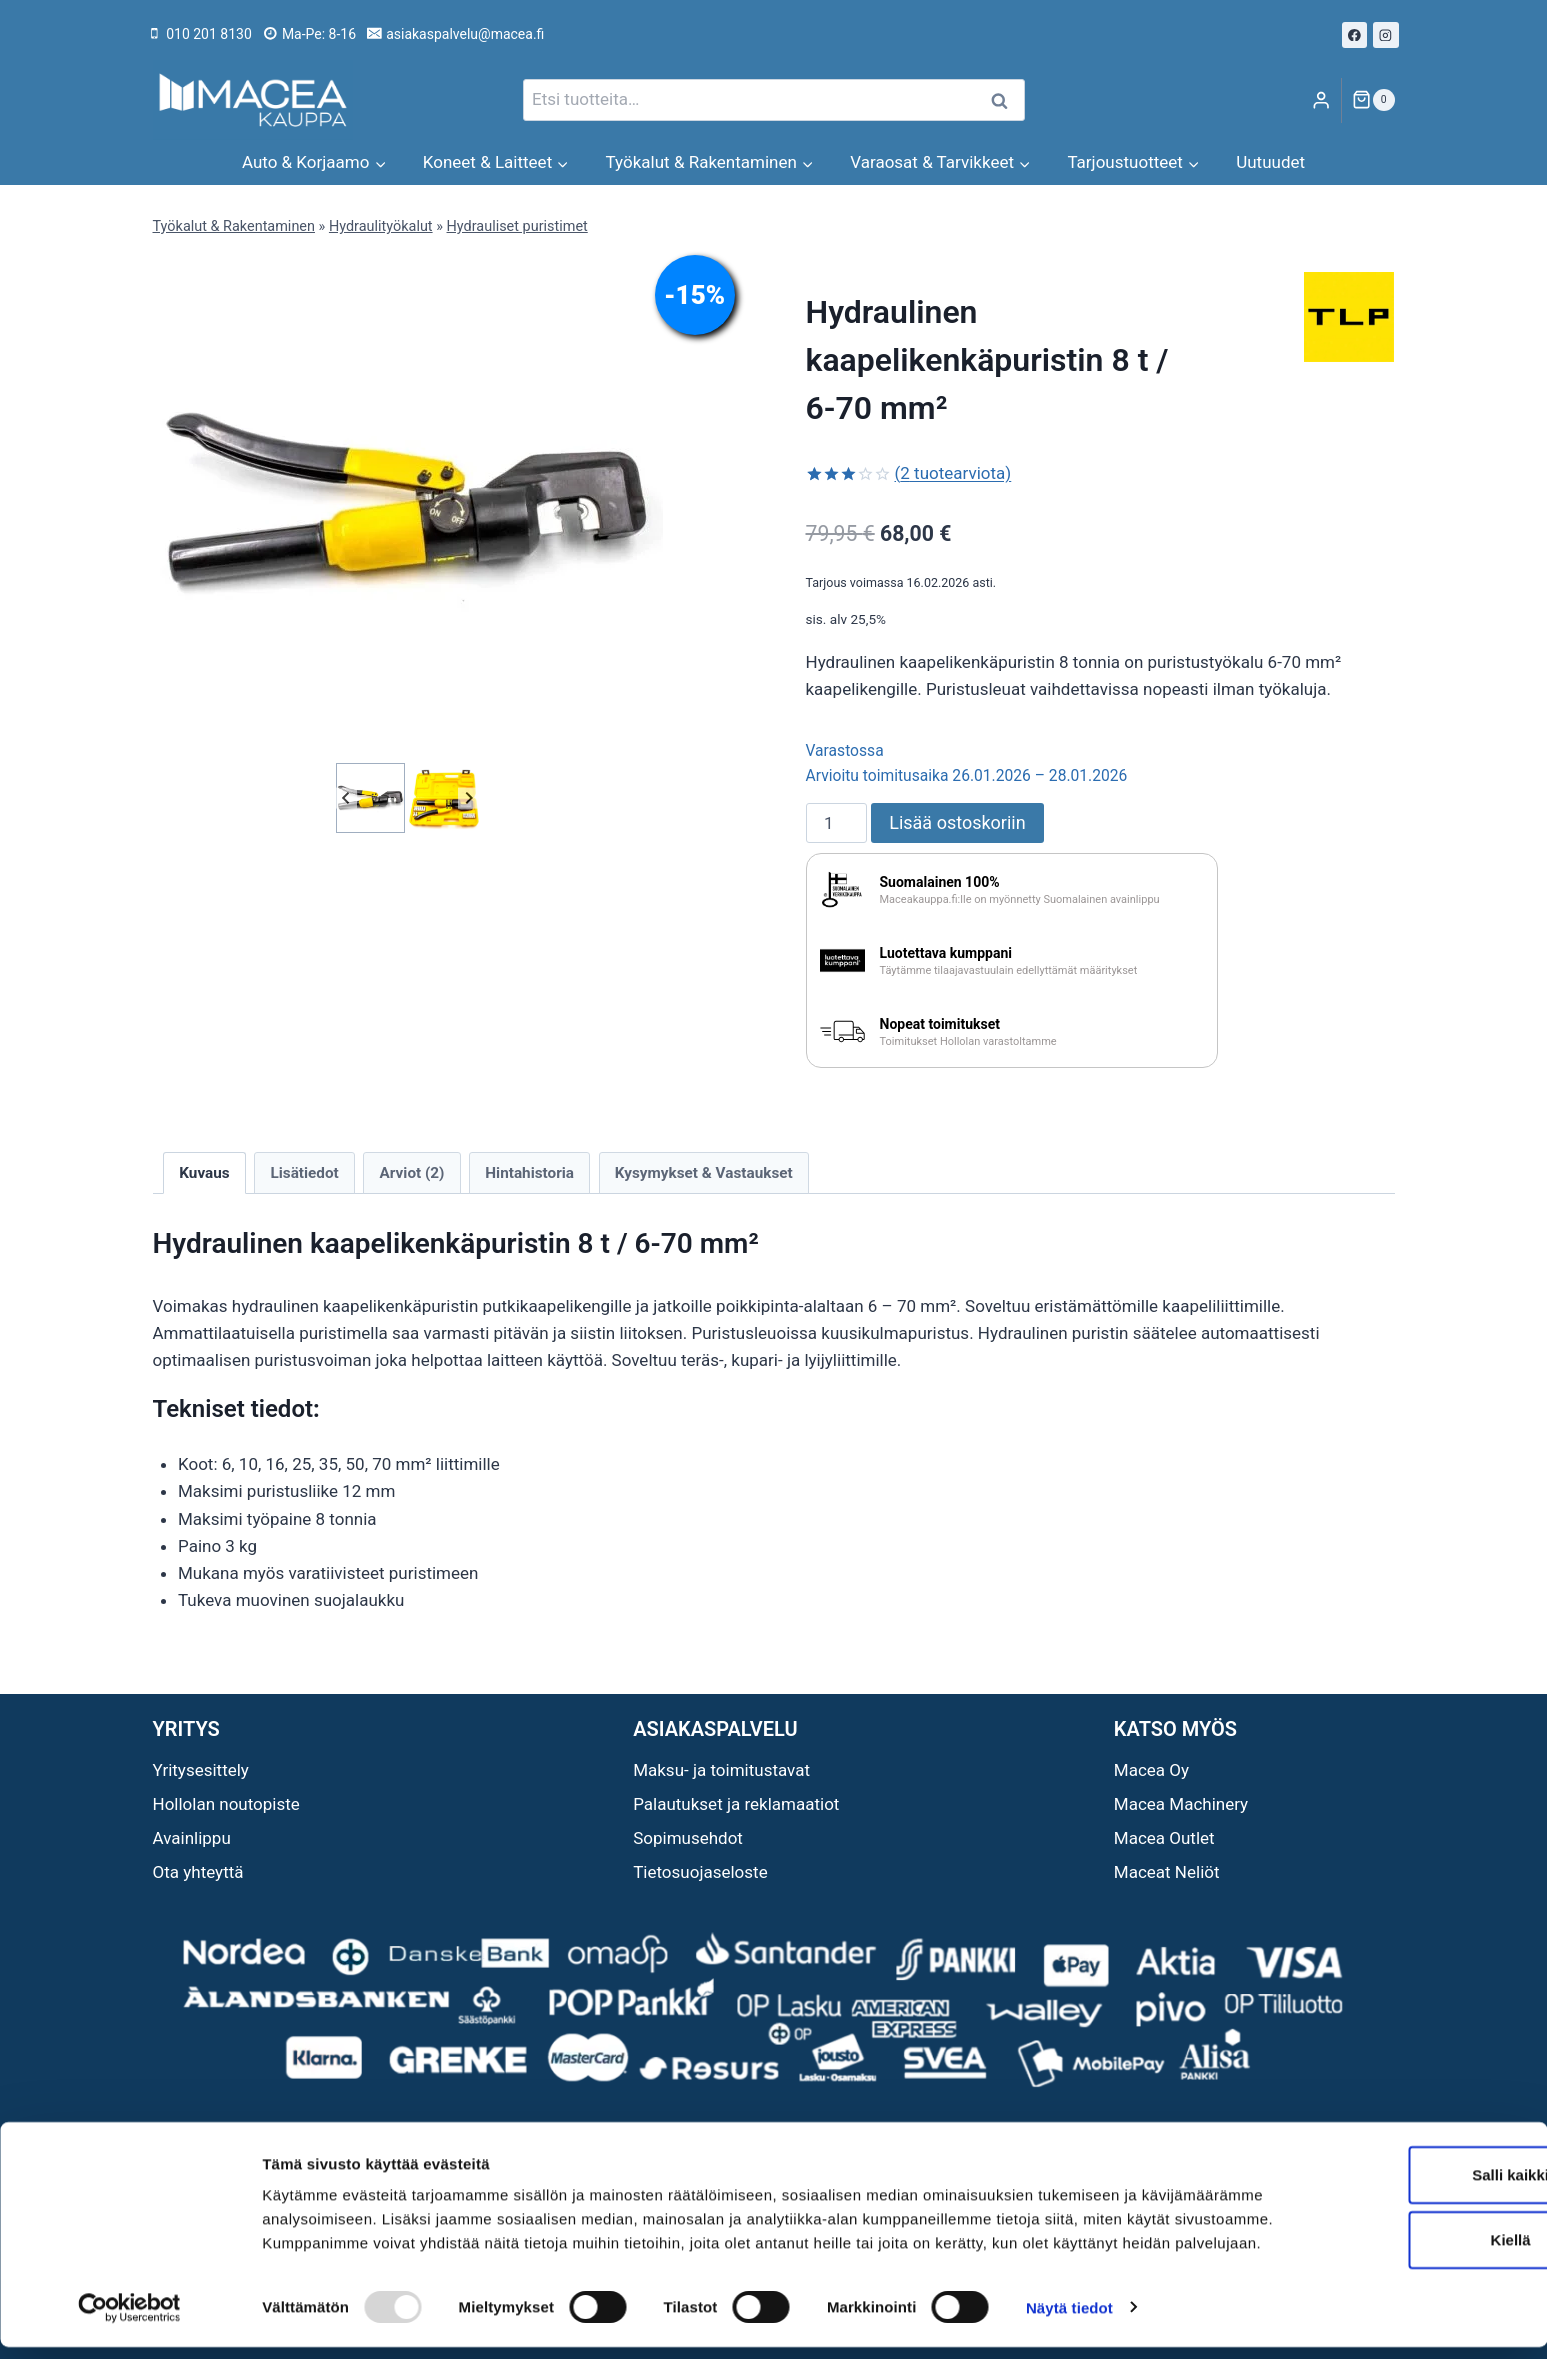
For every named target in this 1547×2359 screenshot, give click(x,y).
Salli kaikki (1380, 2162)
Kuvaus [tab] (204, 1173)
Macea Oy (1151, 1770)
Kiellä (1380, 2228)
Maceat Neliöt (1167, 1872)
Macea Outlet (1164, 1838)
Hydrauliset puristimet (517, 226)
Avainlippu (192, 1838)
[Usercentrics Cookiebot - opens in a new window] (129, 2320)
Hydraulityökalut (381, 226)
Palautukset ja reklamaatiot (736, 1804)
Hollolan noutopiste (226, 1804)
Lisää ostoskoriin (957, 822)
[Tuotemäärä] (837, 823)
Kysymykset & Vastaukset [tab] (704, 1173)
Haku (1006, 100)
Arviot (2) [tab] (412, 1173)
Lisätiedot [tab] (304, 1173)
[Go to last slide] (346, 797)
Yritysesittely (201, 1770)
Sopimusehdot (688, 1838)
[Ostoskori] (1373, 100)
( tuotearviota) (953, 473)
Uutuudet (1270, 162)
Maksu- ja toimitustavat (721, 1770)
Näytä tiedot (1069, 2319)
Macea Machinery (1181, 1804)
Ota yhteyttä (198, 1872)
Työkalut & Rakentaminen (234, 226)
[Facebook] (1355, 35)
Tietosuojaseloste (700, 1872)
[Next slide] (468, 797)
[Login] (1321, 100)
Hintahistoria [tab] (529, 1173)
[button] (370, 797)
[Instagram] (1386, 35)
